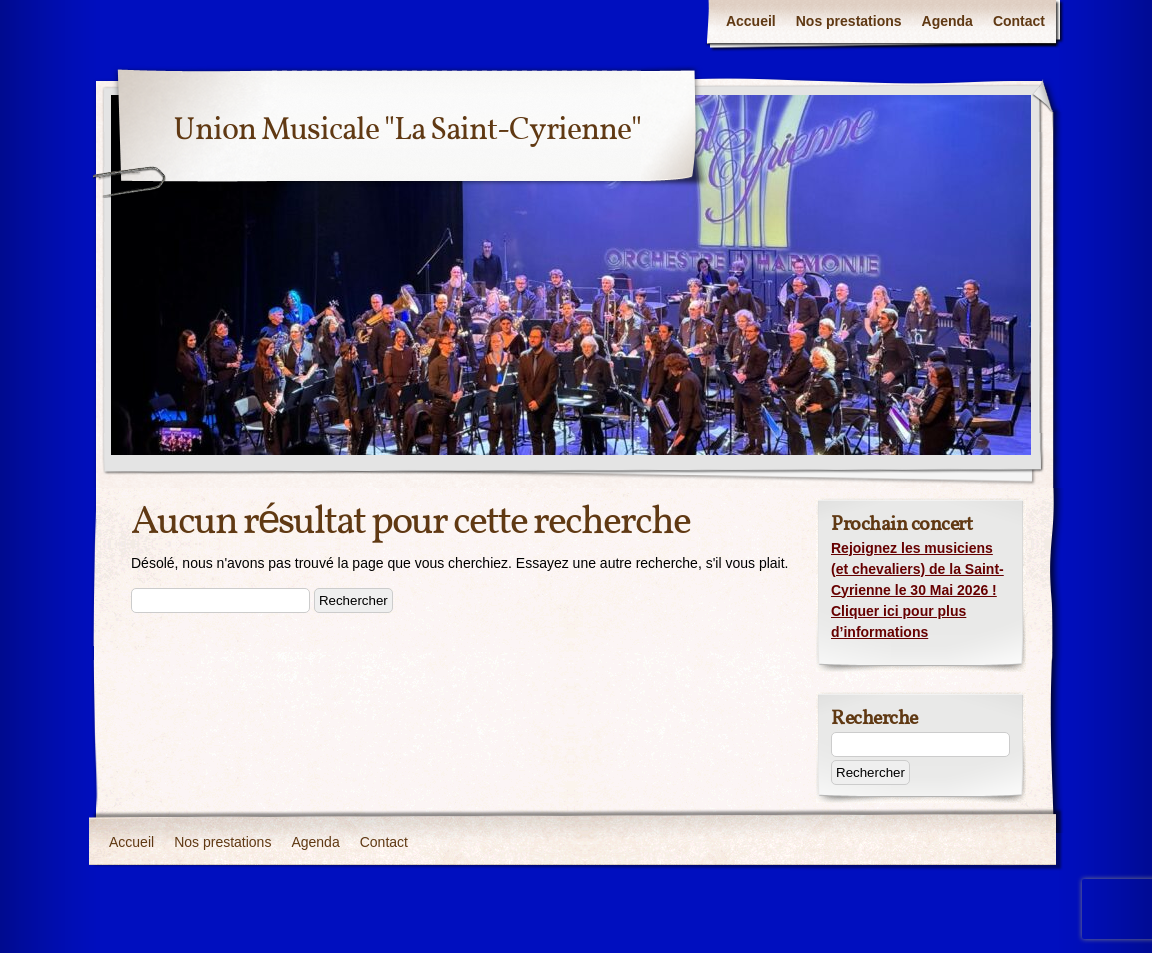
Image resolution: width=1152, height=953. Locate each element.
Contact (1019, 21)
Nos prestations (849, 21)
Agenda (947, 21)
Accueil (751, 21)
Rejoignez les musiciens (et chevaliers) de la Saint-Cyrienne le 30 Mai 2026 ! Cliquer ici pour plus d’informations (917, 590)
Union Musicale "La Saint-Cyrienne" (407, 131)
